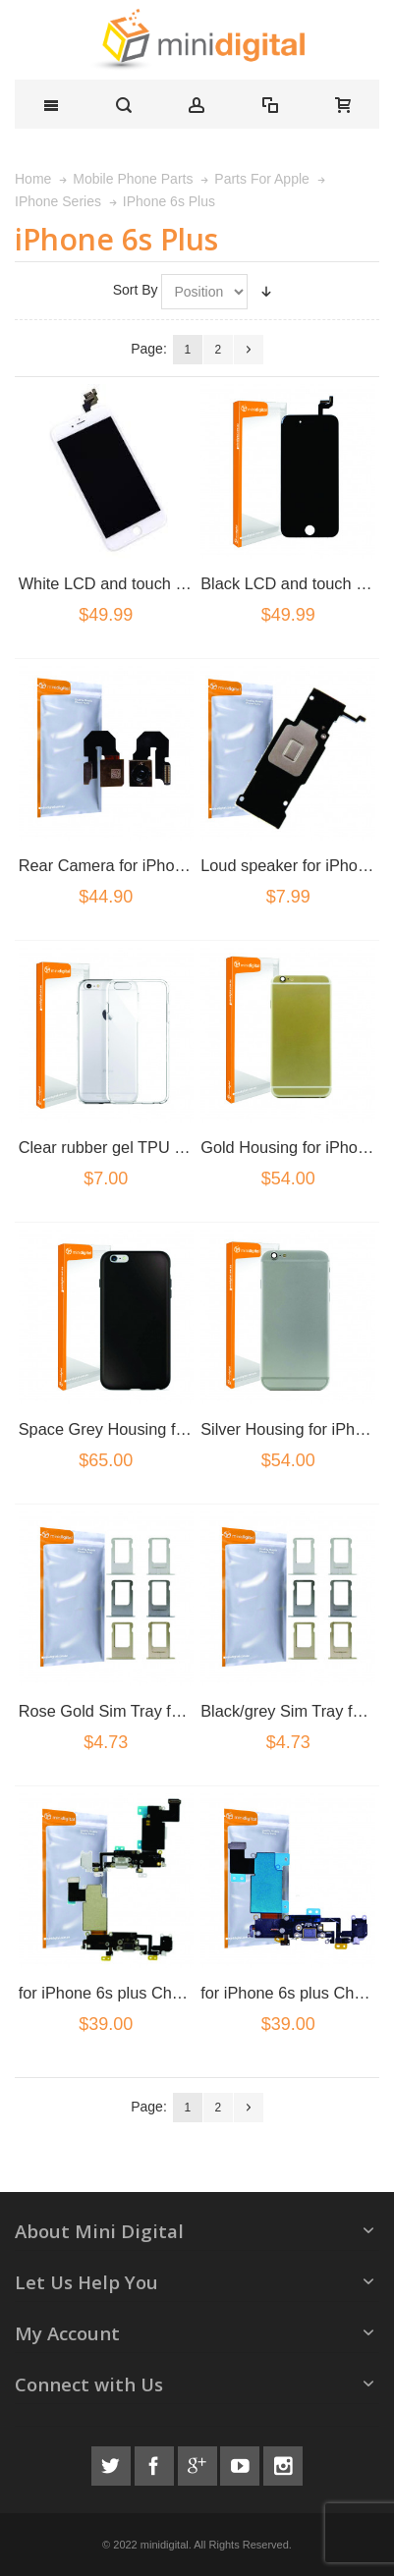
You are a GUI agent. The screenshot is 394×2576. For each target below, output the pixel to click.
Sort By (135, 290)
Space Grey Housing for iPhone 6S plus (161, 1429)
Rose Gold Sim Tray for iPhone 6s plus (157, 1711)
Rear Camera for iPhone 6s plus (133, 865)
